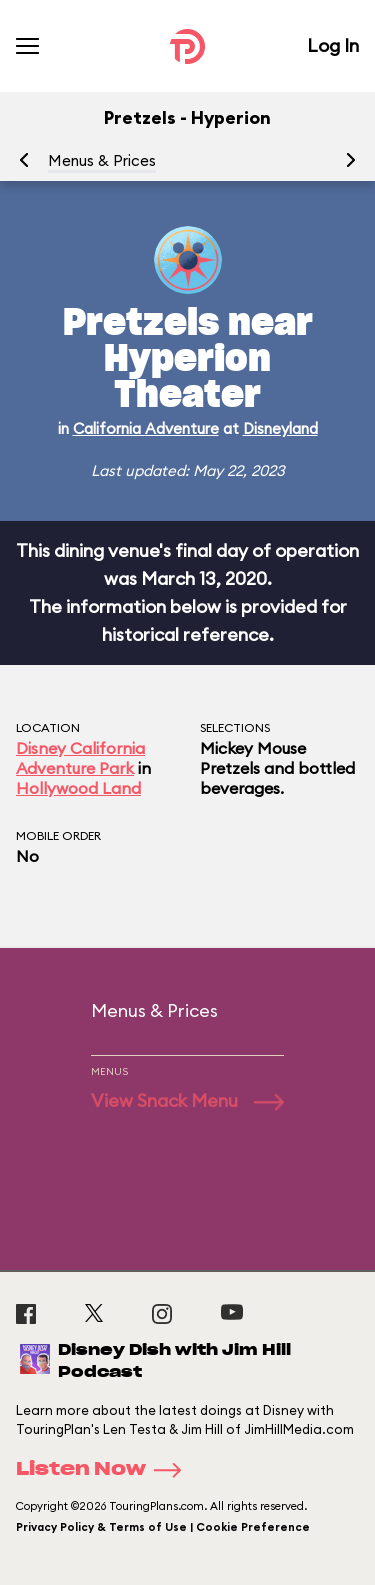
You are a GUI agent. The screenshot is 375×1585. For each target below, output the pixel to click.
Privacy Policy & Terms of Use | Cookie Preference (163, 1527)
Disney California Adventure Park (80, 758)
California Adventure (146, 428)
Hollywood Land (78, 788)
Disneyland (280, 428)
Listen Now (105, 1470)
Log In (333, 45)
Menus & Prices (102, 160)
